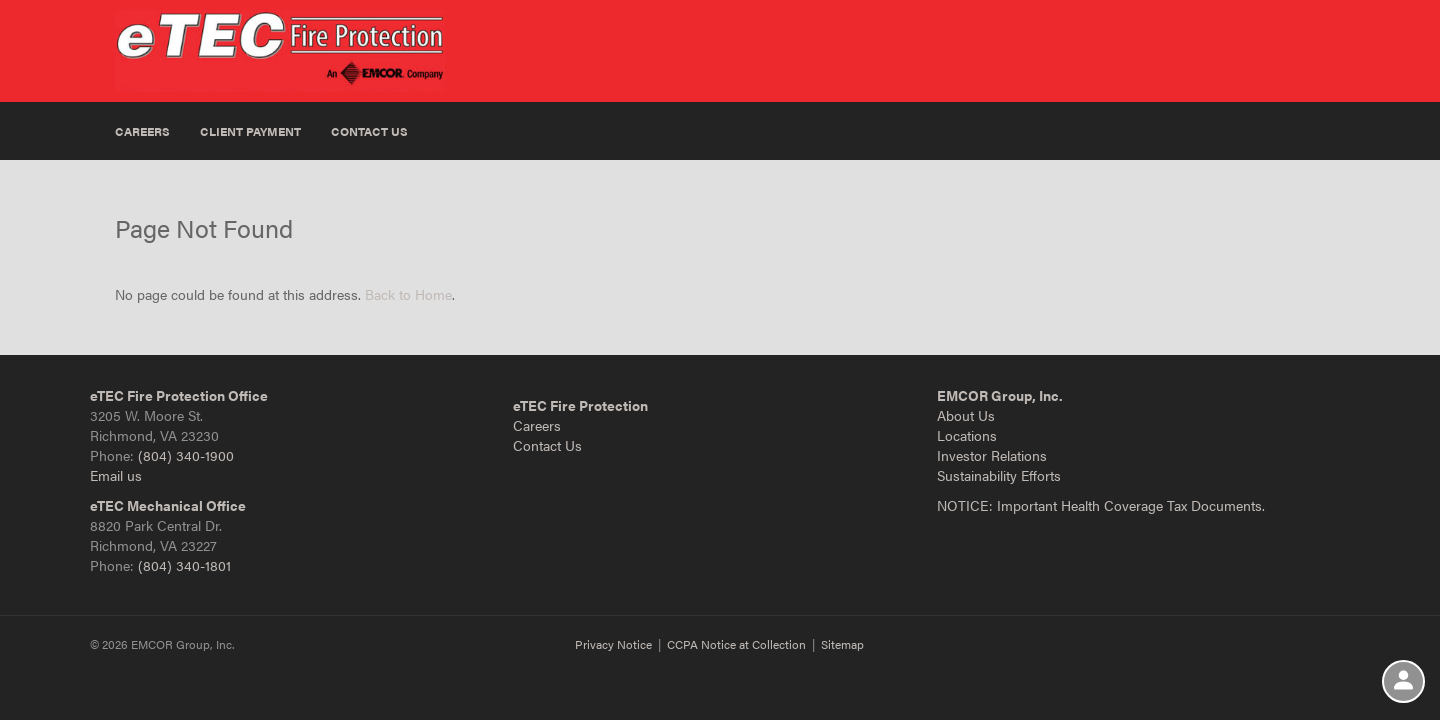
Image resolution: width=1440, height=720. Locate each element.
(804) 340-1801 (184, 565)
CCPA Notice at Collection (736, 644)
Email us (116, 475)
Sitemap (842, 644)
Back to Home (408, 294)
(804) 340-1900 (186, 455)
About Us (966, 415)
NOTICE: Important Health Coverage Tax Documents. (1101, 505)
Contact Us (369, 131)
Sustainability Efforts (999, 475)
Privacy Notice (613, 644)
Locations (967, 435)
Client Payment (250, 131)
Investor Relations (992, 455)
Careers (142, 131)
